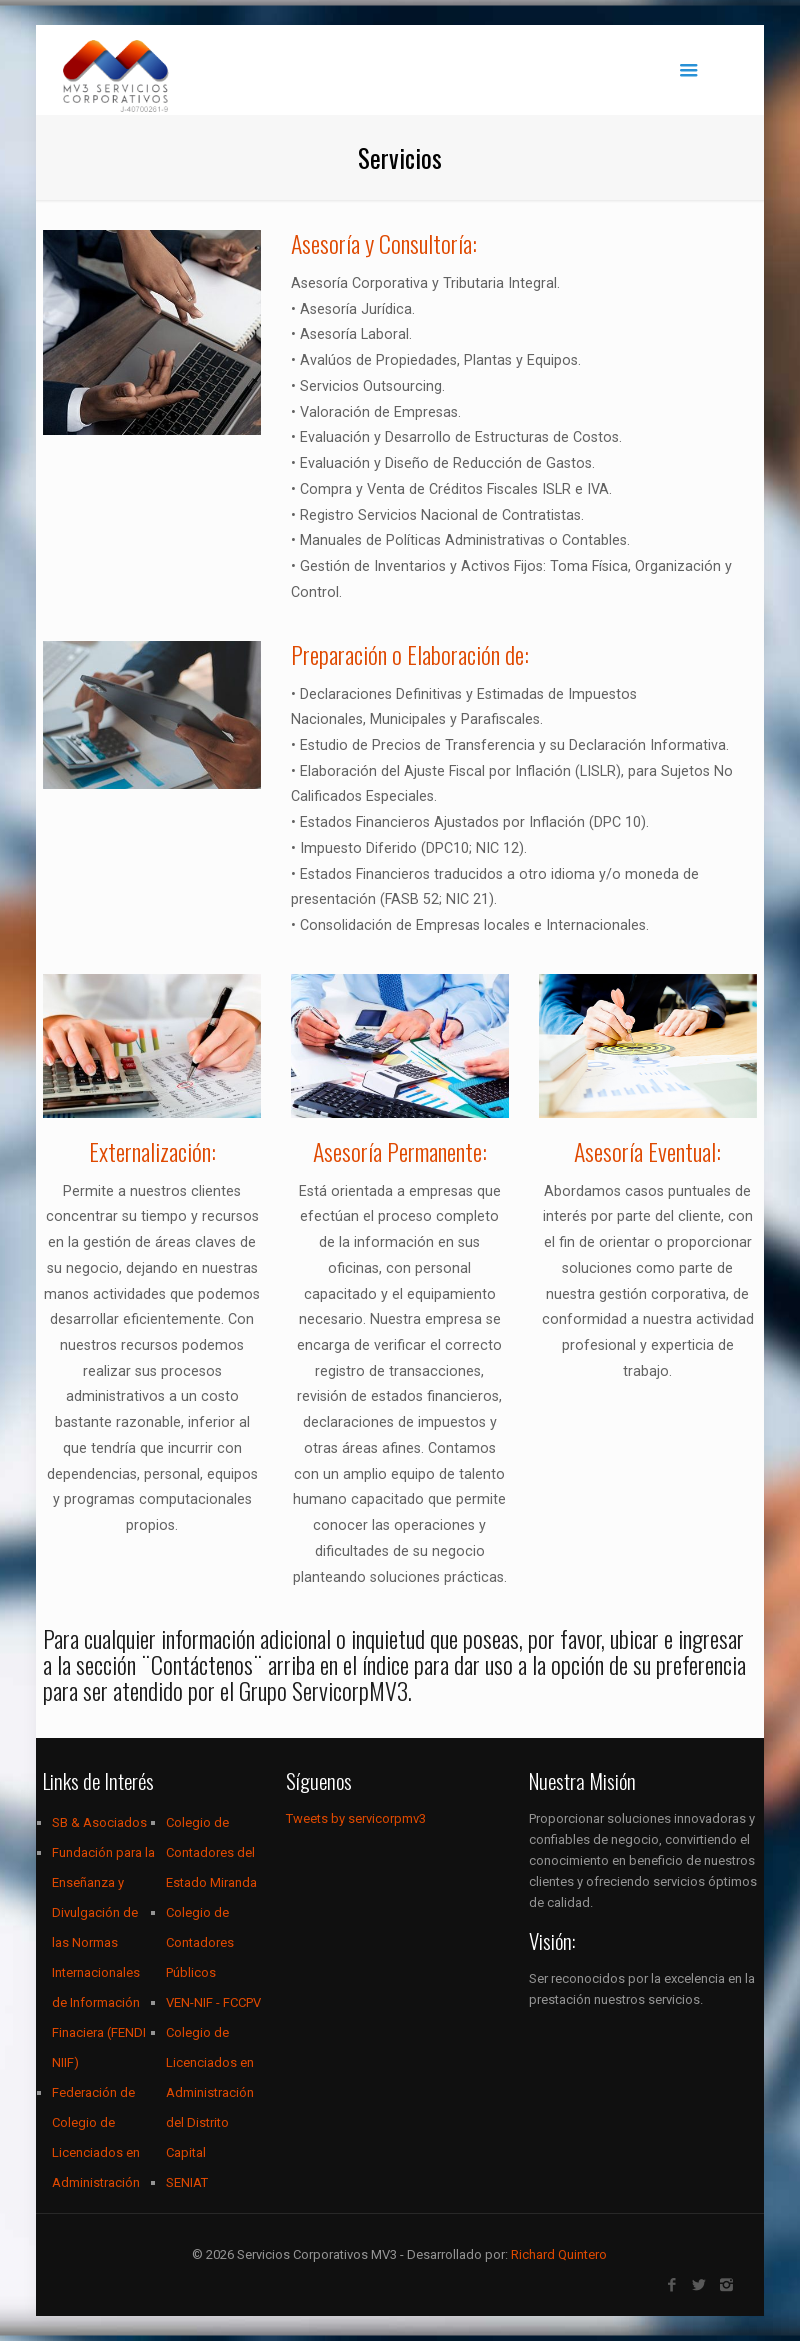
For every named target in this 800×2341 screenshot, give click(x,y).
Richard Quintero (559, 2254)
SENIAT (187, 2182)
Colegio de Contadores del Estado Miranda (211, 1852)
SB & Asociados (99, 1822)
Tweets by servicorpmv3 (356, 1818)
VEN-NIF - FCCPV (213, 2002)
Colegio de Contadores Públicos (200, 1942)
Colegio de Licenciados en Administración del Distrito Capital (210, 2092)
